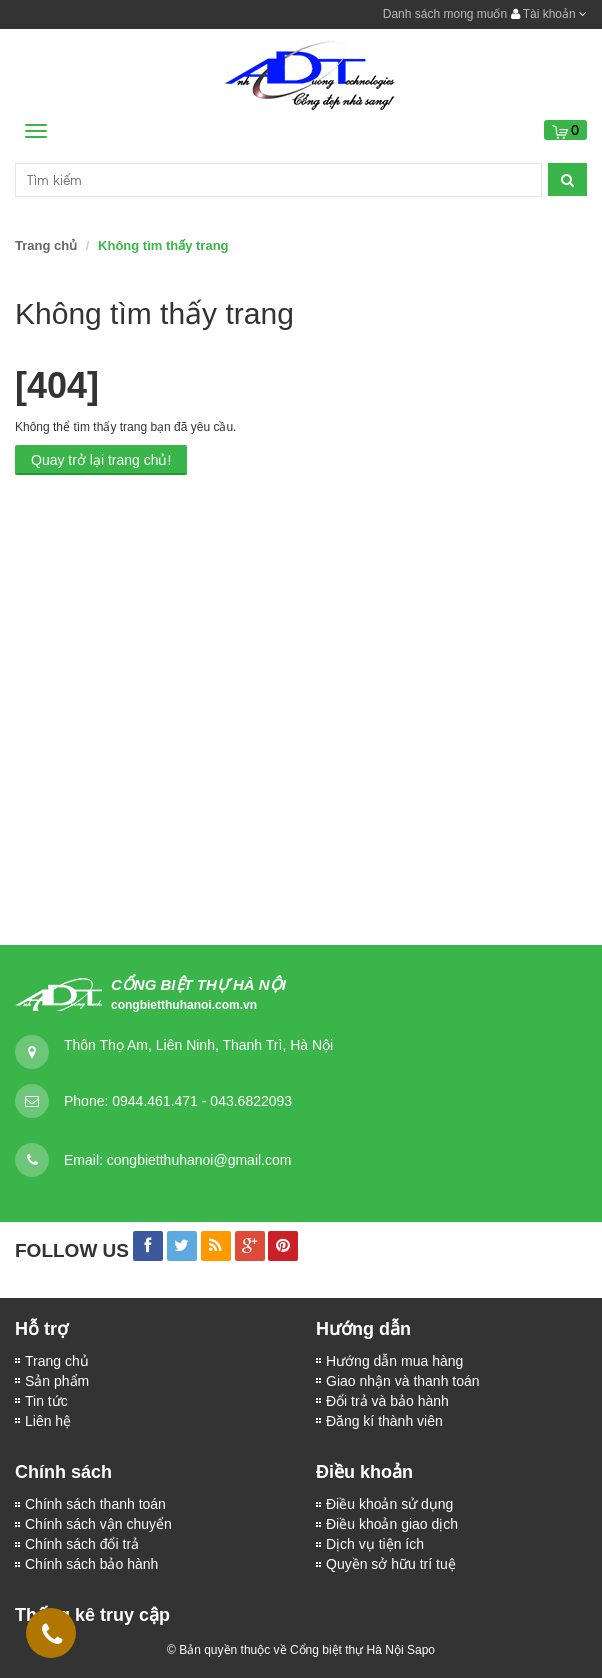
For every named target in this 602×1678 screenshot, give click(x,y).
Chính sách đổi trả (82, 1544)
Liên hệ (48, 1421)
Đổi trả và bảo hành (387, 1401)
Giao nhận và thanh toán (403, 1381)
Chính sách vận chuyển (98, 1524)
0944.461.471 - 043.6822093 (202, 1101)
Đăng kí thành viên (384, 1421)
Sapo (421, 1650)
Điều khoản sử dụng (389, 1504)
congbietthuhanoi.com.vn (184, 1005)
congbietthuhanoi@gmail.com (199, 1160)
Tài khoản (549, 14)
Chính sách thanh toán (95, 1504)
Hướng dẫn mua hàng (394, 1361)
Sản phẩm (57, 1381)
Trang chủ (57, 1361)
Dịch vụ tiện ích (375, 1544)
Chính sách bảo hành (91, 1564)
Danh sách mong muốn (445, 14)
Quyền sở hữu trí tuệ (391, 1564)
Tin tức (46, 1401)
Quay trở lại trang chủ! (101, 460)
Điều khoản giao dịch (392, 1524)
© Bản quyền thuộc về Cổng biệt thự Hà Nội (285, 1650)
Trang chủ (46, 245)
